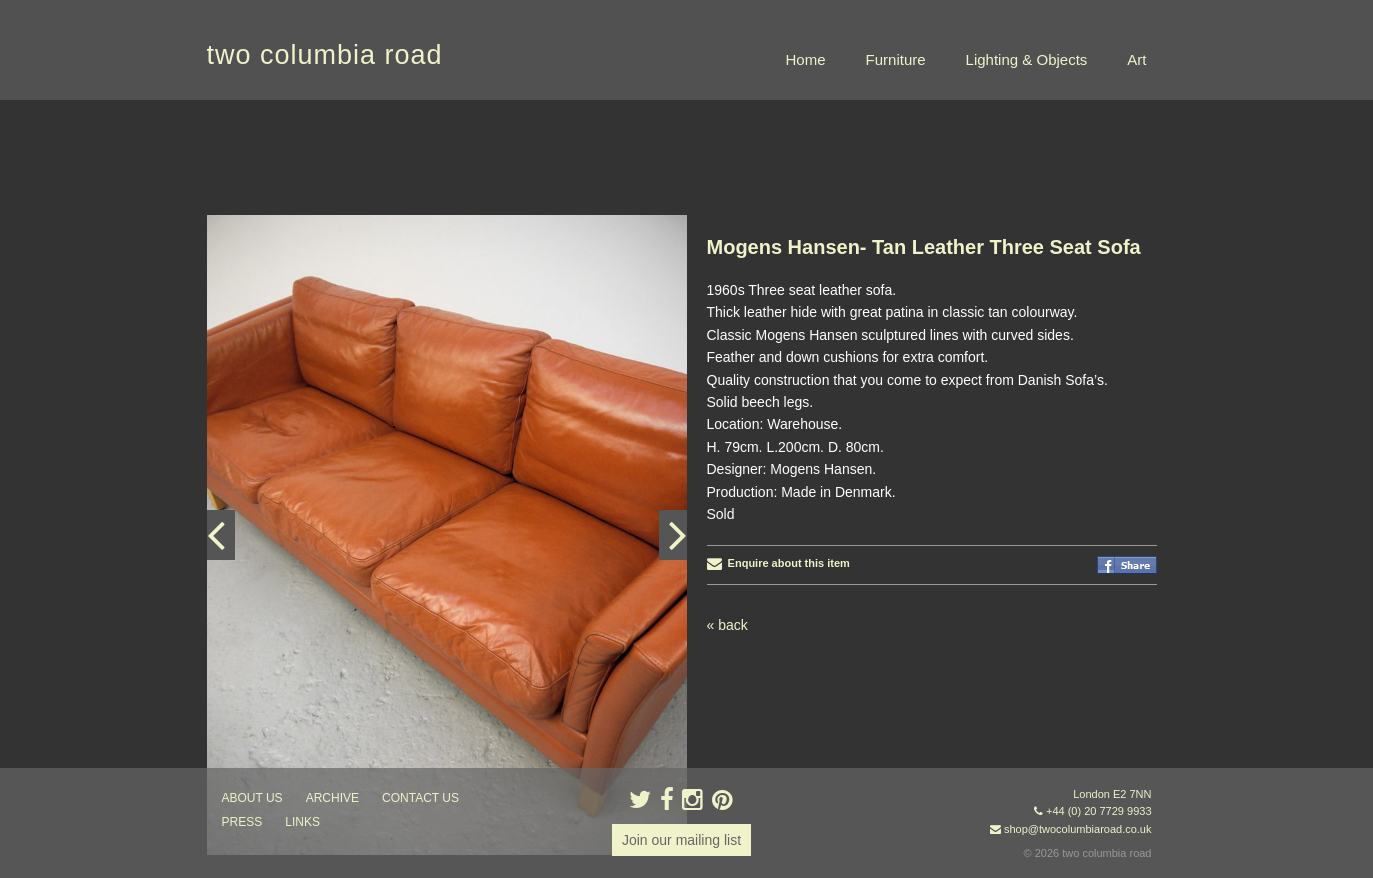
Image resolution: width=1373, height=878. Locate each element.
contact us (420, 798)
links (302, 822)
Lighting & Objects (1027, 59)
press (242, 822)
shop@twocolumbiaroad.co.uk (1078, 829)
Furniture (896, 59)
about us (252, 798)
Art (1136, 59)
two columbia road (325, 55)
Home (806, 59)
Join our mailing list (681, 840)
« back (727, 625)
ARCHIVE (332, 798)
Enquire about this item (778, 563)
